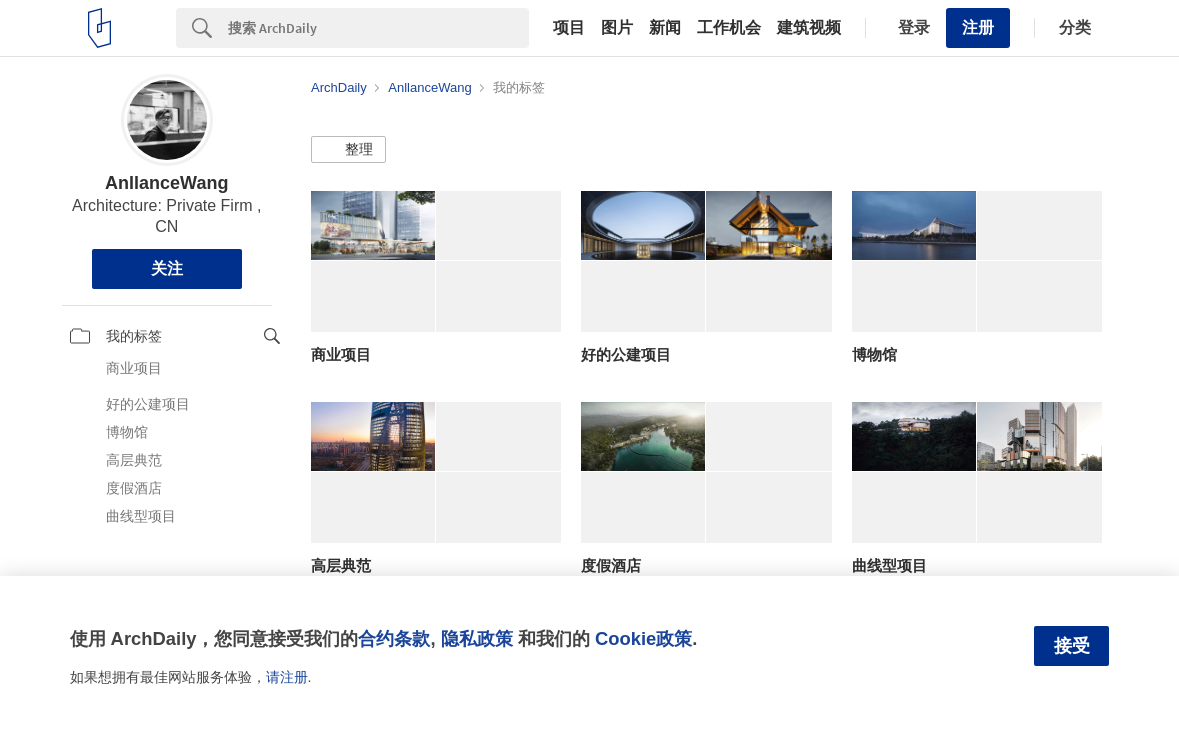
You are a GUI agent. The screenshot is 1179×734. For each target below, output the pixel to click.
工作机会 (729, 28)
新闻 (665, 28)
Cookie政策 (643, 638)
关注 (167, 268)
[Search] (378, 28)
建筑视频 (809, 28)
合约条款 (394, 638)
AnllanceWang (166, 183)
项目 (569, 28)
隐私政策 (477, 638)
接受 (1072, 646)
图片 (617, 28)
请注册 (287, 677)
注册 (978, 27)
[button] (348, 150)
